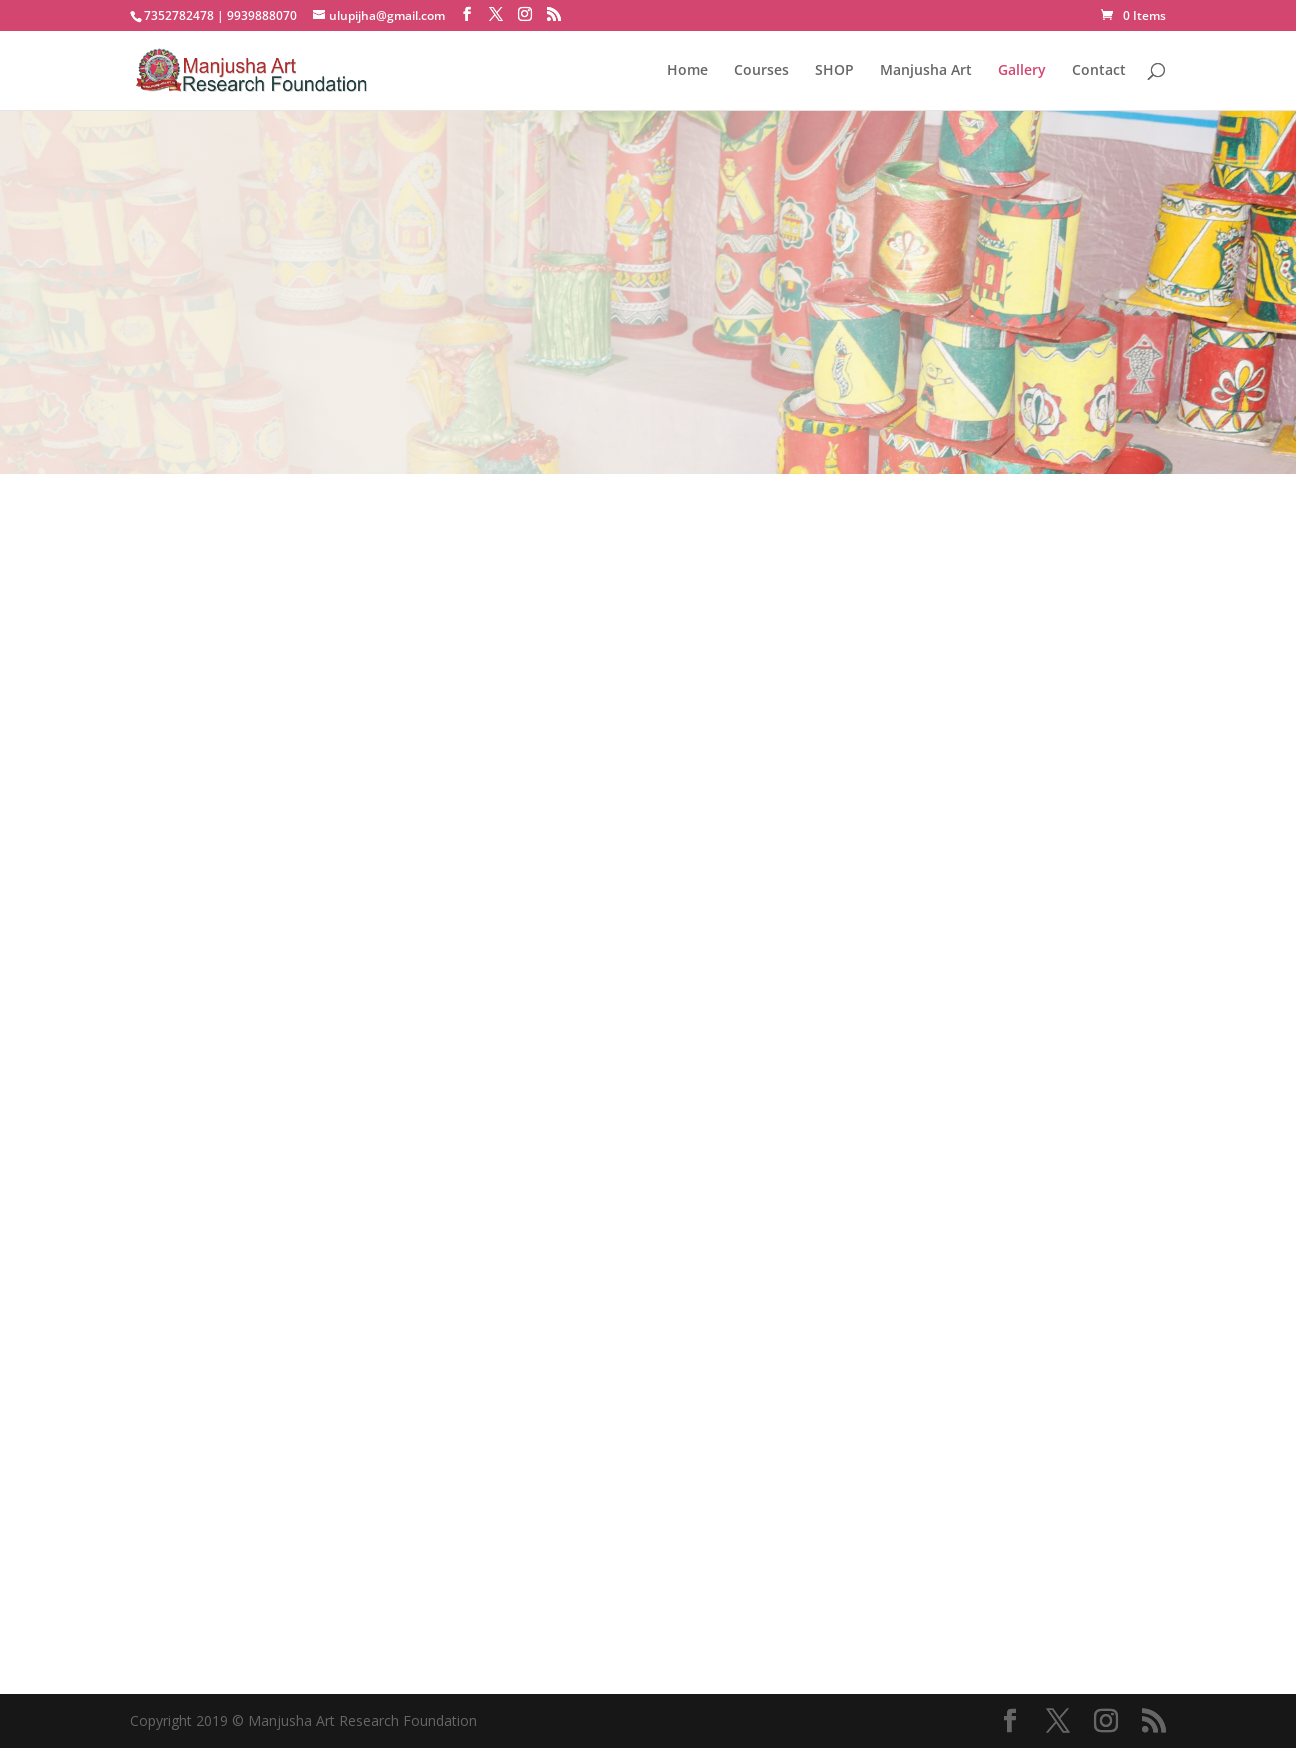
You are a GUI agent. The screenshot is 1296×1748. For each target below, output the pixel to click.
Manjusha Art (926, 71)
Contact (1099, 71)
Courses (761, 71)
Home (687, 71)
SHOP (834, 71)
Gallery (1022, 71)
